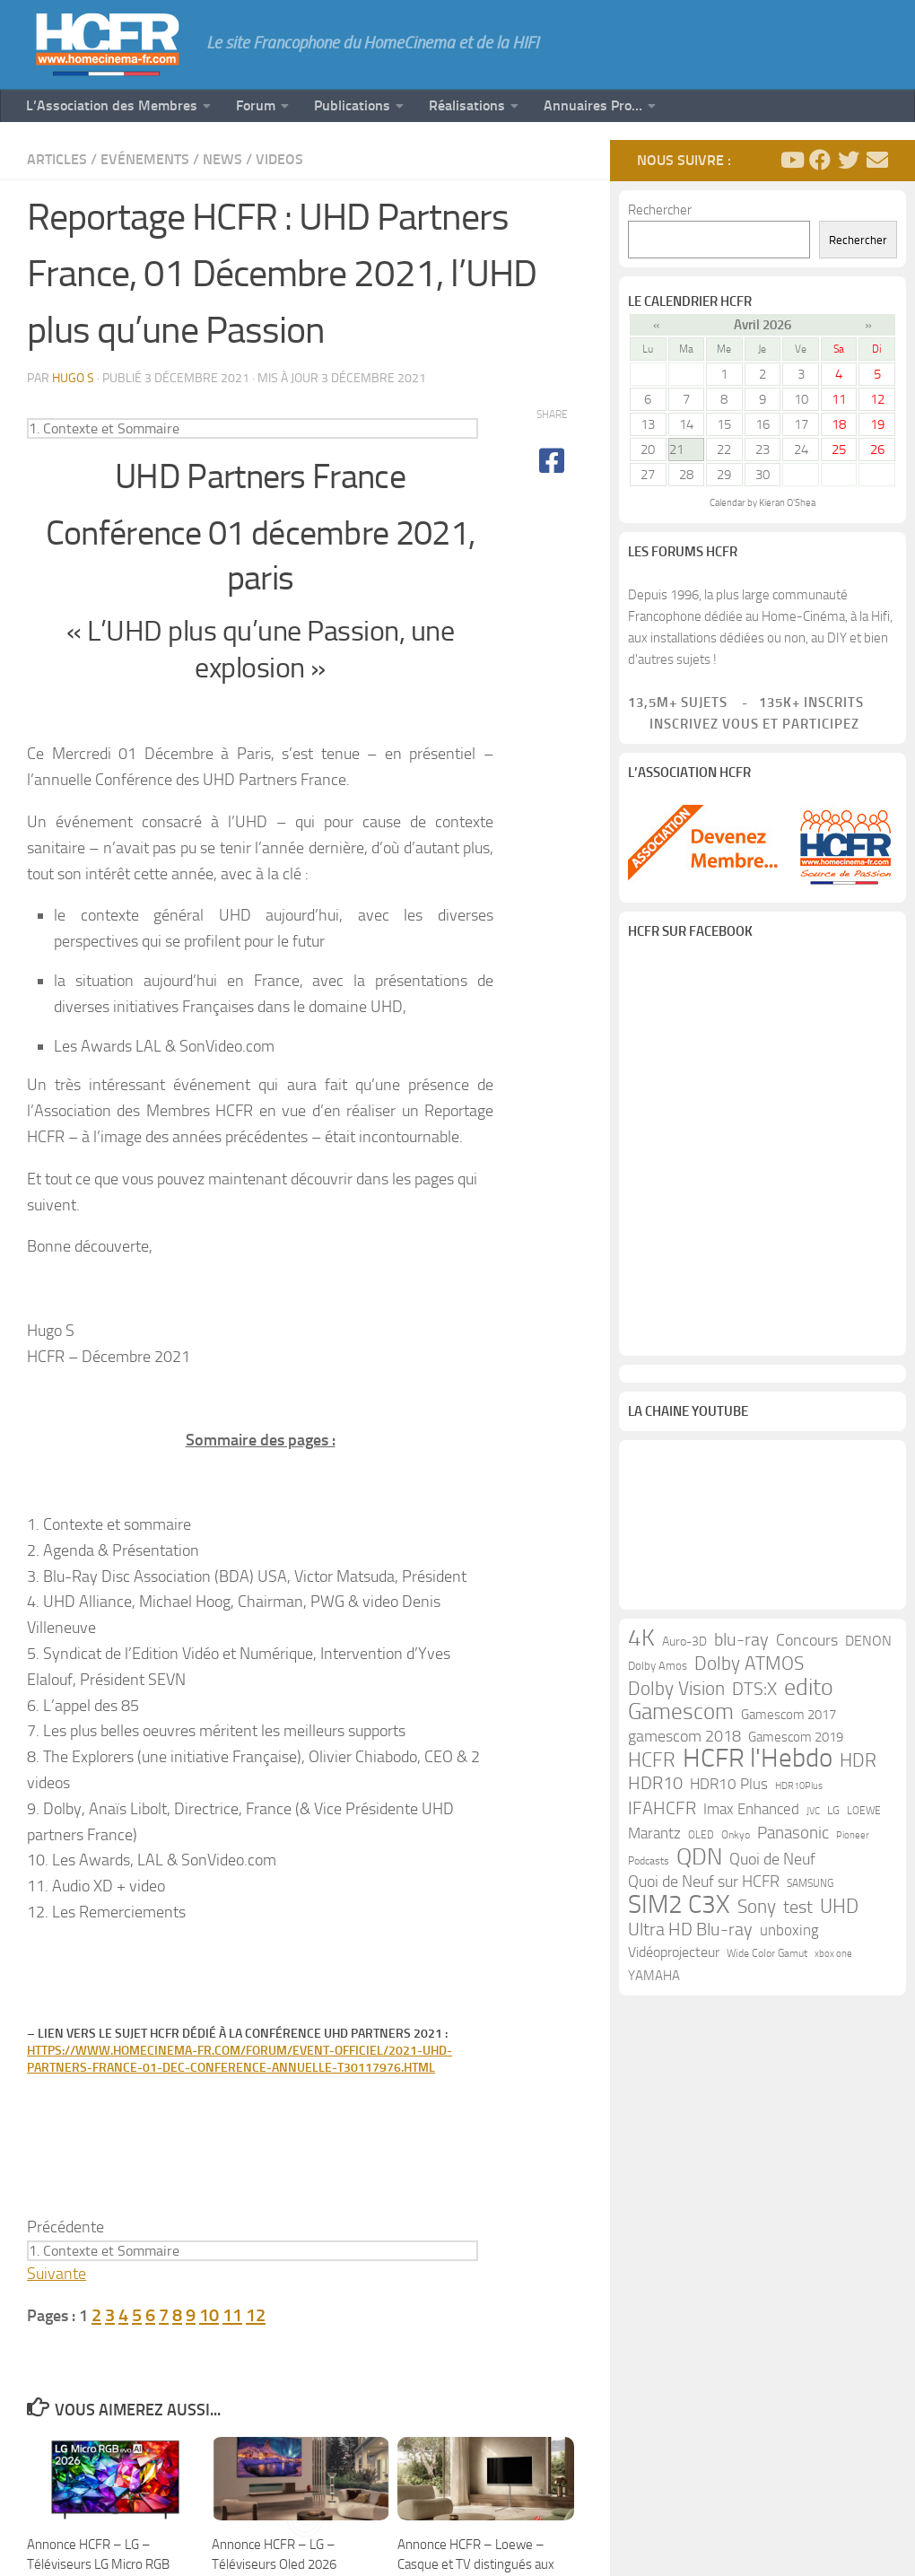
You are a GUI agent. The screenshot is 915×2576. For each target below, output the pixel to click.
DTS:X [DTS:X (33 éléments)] (754, 1695)
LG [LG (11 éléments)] (833, 1816)
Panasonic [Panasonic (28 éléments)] (793, 1839)
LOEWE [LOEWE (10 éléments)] (864, 1817)
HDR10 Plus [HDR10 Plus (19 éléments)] (729, 1790)
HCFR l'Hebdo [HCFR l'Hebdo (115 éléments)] (757, 1765)
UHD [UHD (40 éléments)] (839, 1913)
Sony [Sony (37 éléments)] (756, 1913)
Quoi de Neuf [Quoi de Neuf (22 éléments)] (772, 1865)
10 (209, 2315)
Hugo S (73, 378)
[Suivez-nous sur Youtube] (791, 159)
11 (232, 2315)
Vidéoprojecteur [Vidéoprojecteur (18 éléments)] (673, 1958)
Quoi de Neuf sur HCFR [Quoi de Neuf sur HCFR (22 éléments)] (704, 1888)
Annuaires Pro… (593, 105)
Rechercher (660, 210)
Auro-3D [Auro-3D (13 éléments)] (684, 1647)
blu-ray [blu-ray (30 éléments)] (741, 1646)
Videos (279, 159)
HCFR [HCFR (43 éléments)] (651, 1766)
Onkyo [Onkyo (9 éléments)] (735, 1841)
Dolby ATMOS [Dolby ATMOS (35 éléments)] (749, 1670)
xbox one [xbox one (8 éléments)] (833, 1960)
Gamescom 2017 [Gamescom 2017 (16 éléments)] (788, 1721)
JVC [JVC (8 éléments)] (813, 1817)
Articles (57, 159)
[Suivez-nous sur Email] (877, 159)
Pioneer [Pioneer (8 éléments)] (852, 1841)
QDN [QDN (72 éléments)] (699, 1863)
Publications (352, 105)
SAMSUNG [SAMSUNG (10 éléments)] (810, 1889)
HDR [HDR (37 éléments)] (858, 1766)
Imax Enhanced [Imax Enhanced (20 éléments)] (751, 1815)
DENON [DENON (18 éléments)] (868, 1646)
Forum (255, 105)
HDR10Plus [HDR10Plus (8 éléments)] (799, 1792)
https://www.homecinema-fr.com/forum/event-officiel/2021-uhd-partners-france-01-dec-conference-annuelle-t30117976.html (239, 2058)
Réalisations (467, 105)
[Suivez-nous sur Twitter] (848, 159)
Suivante (56, 2273)
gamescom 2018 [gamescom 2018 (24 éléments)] (684, 1742)
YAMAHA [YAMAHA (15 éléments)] (654, 1982)
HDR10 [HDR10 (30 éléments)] (655, 1789)
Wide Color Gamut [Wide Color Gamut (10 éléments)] (767, 1959)
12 (256, 2315)
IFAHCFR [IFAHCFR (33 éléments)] (662, 1814)
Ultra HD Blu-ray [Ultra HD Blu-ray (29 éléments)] (690, 1935)
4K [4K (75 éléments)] (641, 1644)
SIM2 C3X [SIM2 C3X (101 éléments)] (679, 1911)
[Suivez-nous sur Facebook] (820, 159)
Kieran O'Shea (787, 503)
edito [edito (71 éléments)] (808, 1694)
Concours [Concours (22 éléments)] (807, 1646)
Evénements (144, 159)
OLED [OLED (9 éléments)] (701, 1841)
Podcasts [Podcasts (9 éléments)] (648, 1867)
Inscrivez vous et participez (743, 724)
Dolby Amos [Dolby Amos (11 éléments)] (657, 1672)
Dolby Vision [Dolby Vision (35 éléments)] (676, 1695)
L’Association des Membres (111, 105)
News (222, 159)
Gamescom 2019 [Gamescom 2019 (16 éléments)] (795, 1743)
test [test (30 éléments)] (798, 1913)
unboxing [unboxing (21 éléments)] (789, 1936)
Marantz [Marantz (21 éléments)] (654, 1839)
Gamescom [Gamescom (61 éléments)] (681, 1718)
